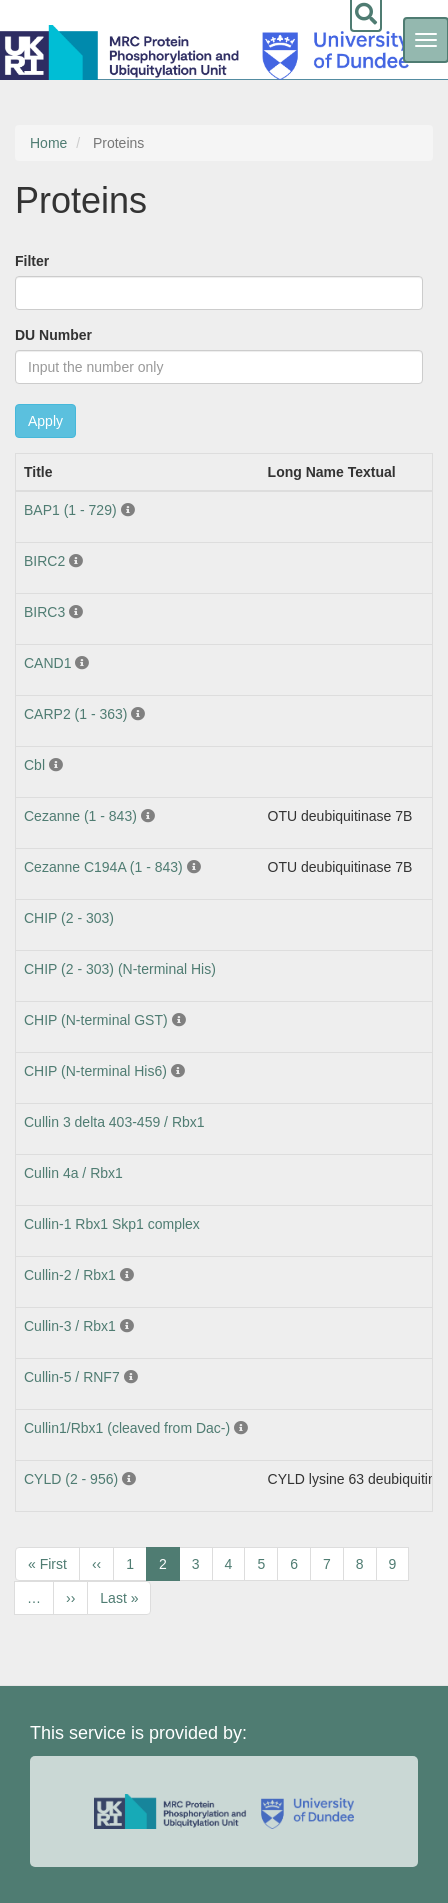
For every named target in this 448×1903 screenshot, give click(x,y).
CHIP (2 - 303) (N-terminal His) (120, 969)
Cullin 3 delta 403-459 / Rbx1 (114, 1122)
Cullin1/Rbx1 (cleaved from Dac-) (127, 1428)
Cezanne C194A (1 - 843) (103, 867)
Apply (45, 421)
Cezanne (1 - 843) (80, 816)
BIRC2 (44, 561)
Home (48, 143)
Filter (32, 261)
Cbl (34, 765)
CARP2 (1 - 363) (75, 714)
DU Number (53, 335)
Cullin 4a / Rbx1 (73, 1173)
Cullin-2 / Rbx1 (70, 1275)
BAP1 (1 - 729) (70, 510)
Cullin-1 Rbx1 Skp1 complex (112, 1224)
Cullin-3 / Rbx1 (70, 1326)
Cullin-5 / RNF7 (72, 1377)
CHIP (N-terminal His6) (95, 1071)
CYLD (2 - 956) (71, 1479)
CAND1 (47, 663)
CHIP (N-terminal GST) (96, 1020)
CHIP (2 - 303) (69, 918)
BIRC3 (44, 612)
